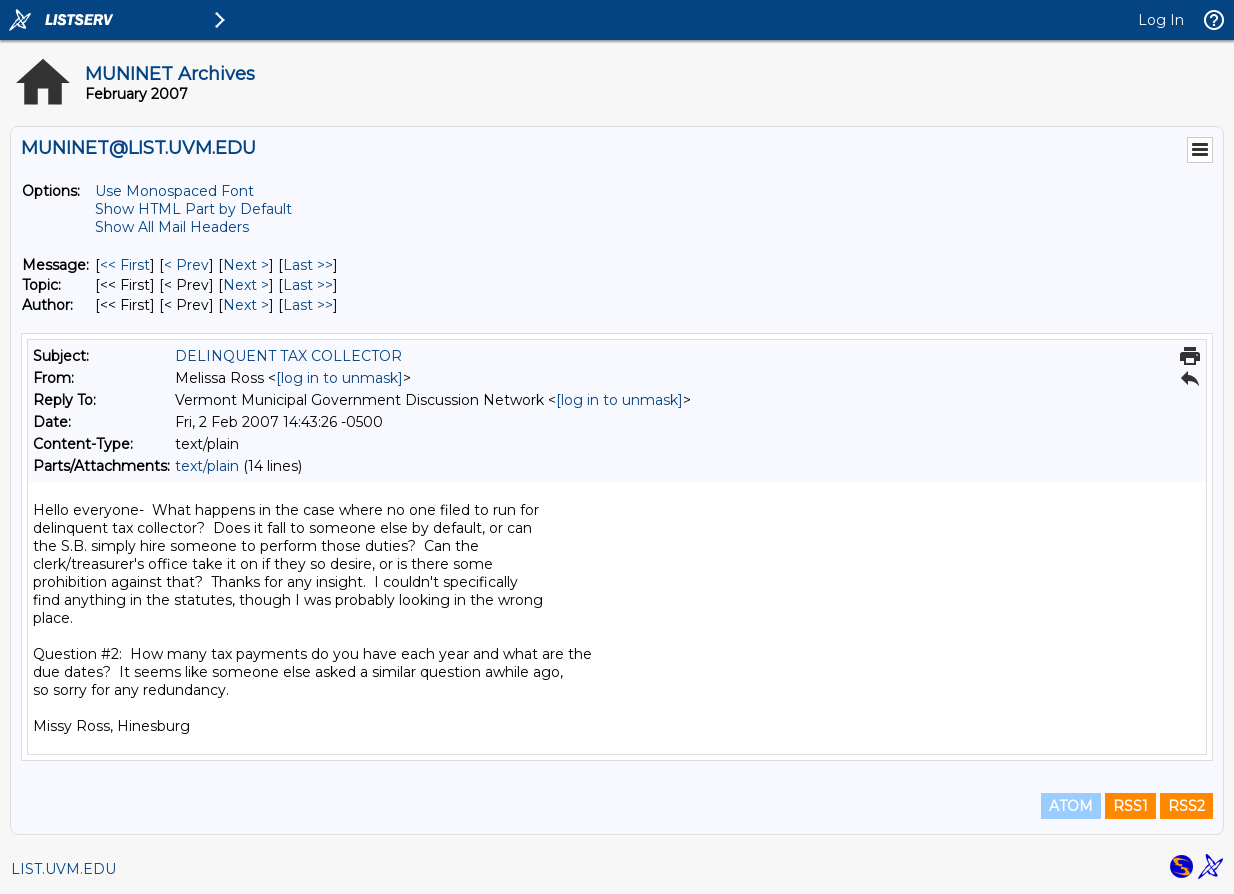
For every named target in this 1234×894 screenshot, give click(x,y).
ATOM (1071, 806)
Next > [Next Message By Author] (246, 305)
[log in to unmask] (339, 378)
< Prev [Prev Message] (186, 265)
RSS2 (1186, 806)
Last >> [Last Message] (308, 265)
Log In (1161, 20)
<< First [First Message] (125, 265)
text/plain (207, 466)
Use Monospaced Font (174, 191)
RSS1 (1130, 806)
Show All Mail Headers (172, 227)
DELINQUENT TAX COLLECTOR (288, 356)
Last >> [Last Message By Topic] (308, 285)
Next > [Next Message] (246, 265)
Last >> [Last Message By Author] (308, 305)
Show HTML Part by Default (193, 209)
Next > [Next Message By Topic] (246, 285)
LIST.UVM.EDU (63, 869)
